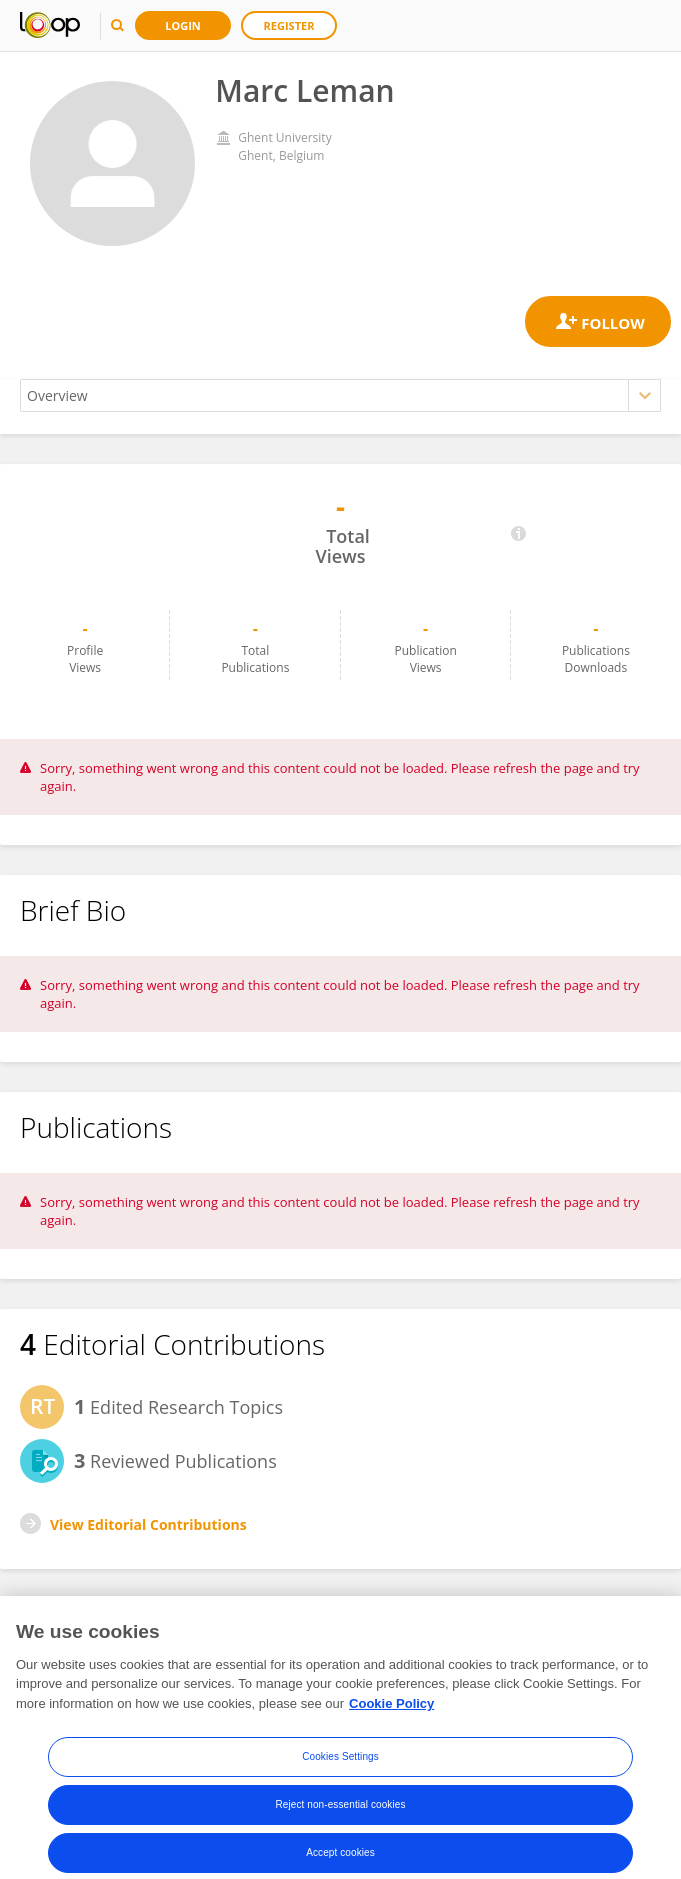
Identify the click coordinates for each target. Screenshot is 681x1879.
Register (289, 25)
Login (183, 25)
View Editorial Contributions (148, 1524)
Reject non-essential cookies (340, 1821)
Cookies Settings (340, 1773)
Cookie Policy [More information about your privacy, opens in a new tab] (391, 1719)
